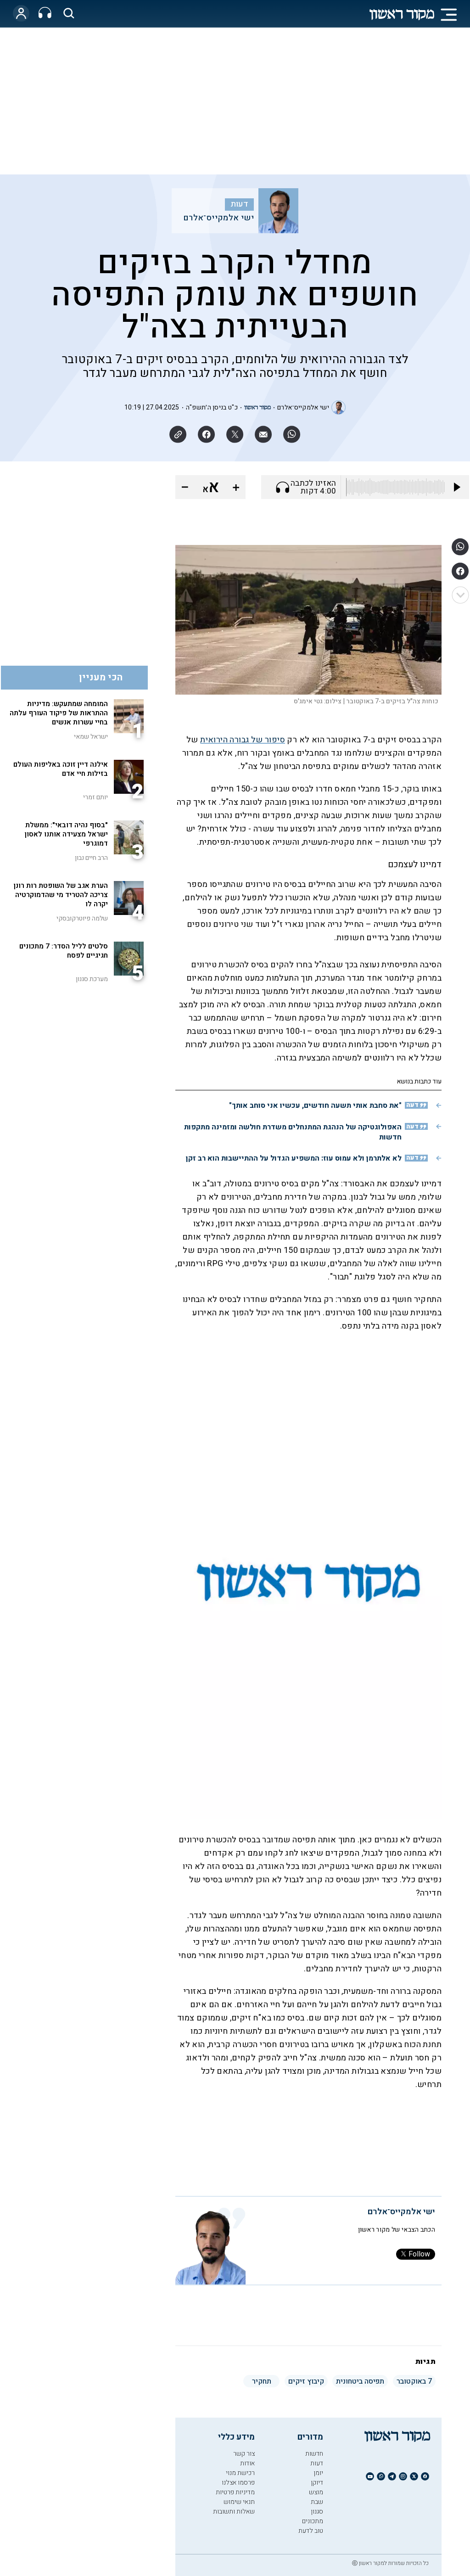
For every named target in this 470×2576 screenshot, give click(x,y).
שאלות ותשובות (234, 2511)
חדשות (314, 2453)
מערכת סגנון (92, 979)
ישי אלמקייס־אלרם (218, 218)
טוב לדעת (310, 2531)
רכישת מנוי (240, 2473)
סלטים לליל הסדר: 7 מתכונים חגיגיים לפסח (63, 950)
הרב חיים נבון (91, 858)
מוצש (316, 2492)
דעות (239, 204)
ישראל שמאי (91, 736)
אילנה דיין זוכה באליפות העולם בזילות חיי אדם (60, 769)
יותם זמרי (95, 797)
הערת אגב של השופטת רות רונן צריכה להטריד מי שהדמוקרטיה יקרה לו (61, 895)
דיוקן (317, 2482)
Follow (415, 2254)
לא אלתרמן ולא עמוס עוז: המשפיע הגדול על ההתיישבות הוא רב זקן (294, 1158)
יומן (318, 2473)
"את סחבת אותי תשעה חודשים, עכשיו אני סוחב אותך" (315, 1105)
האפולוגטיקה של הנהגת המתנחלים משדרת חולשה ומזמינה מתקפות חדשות (293, 1132)
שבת (317, 2502)
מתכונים (312, 2521)
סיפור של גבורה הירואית (242, 740)
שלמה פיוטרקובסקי (82, 918)
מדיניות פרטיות (235, 2492)
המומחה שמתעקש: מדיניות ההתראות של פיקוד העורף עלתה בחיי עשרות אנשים (59, 713)
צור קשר (244, 2453)
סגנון (317, 2511)
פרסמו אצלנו (238, 2482)
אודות (247, 2463)
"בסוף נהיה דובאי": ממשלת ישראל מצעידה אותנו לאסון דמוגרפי (66, 834)
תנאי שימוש (239, 2502)
